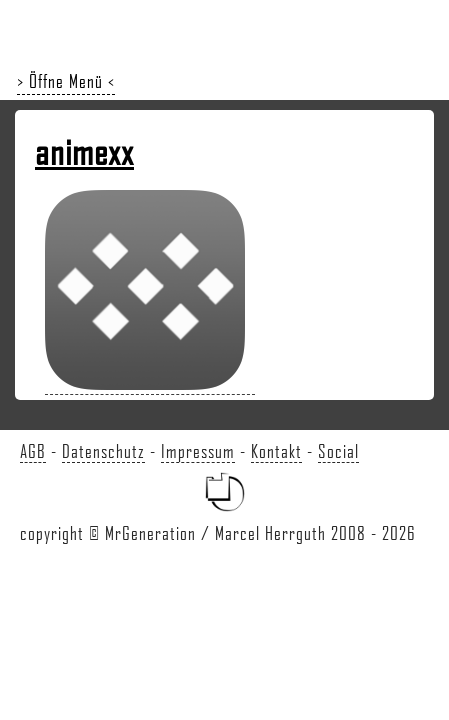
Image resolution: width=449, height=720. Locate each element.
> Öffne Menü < (66, 81)
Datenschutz (103, 451)
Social (338, 451)
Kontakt (276, 451)
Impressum (198, 451)
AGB (33, 451)
